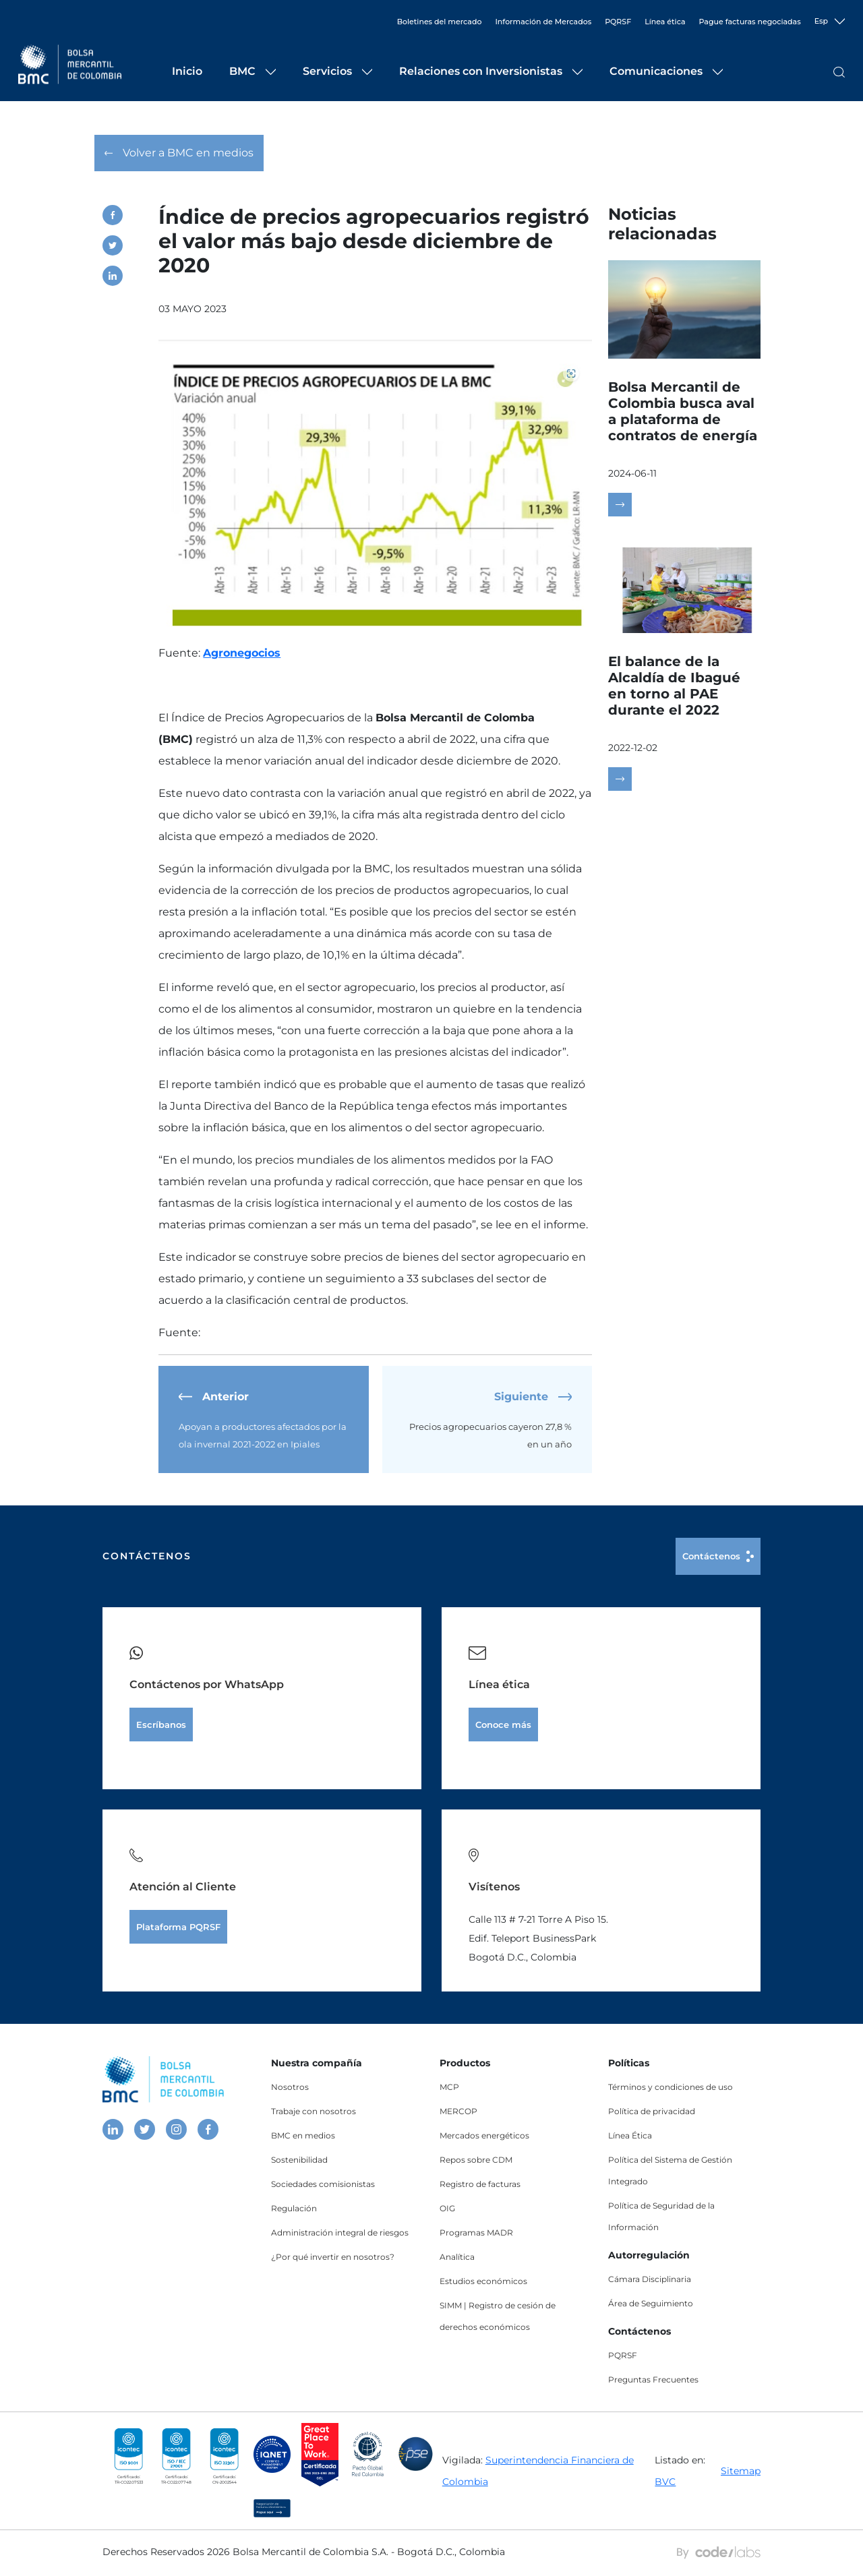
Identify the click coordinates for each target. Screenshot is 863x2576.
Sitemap (741, 2473)
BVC (665, 2484)
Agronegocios (241, 656)
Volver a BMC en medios (179, 156)
